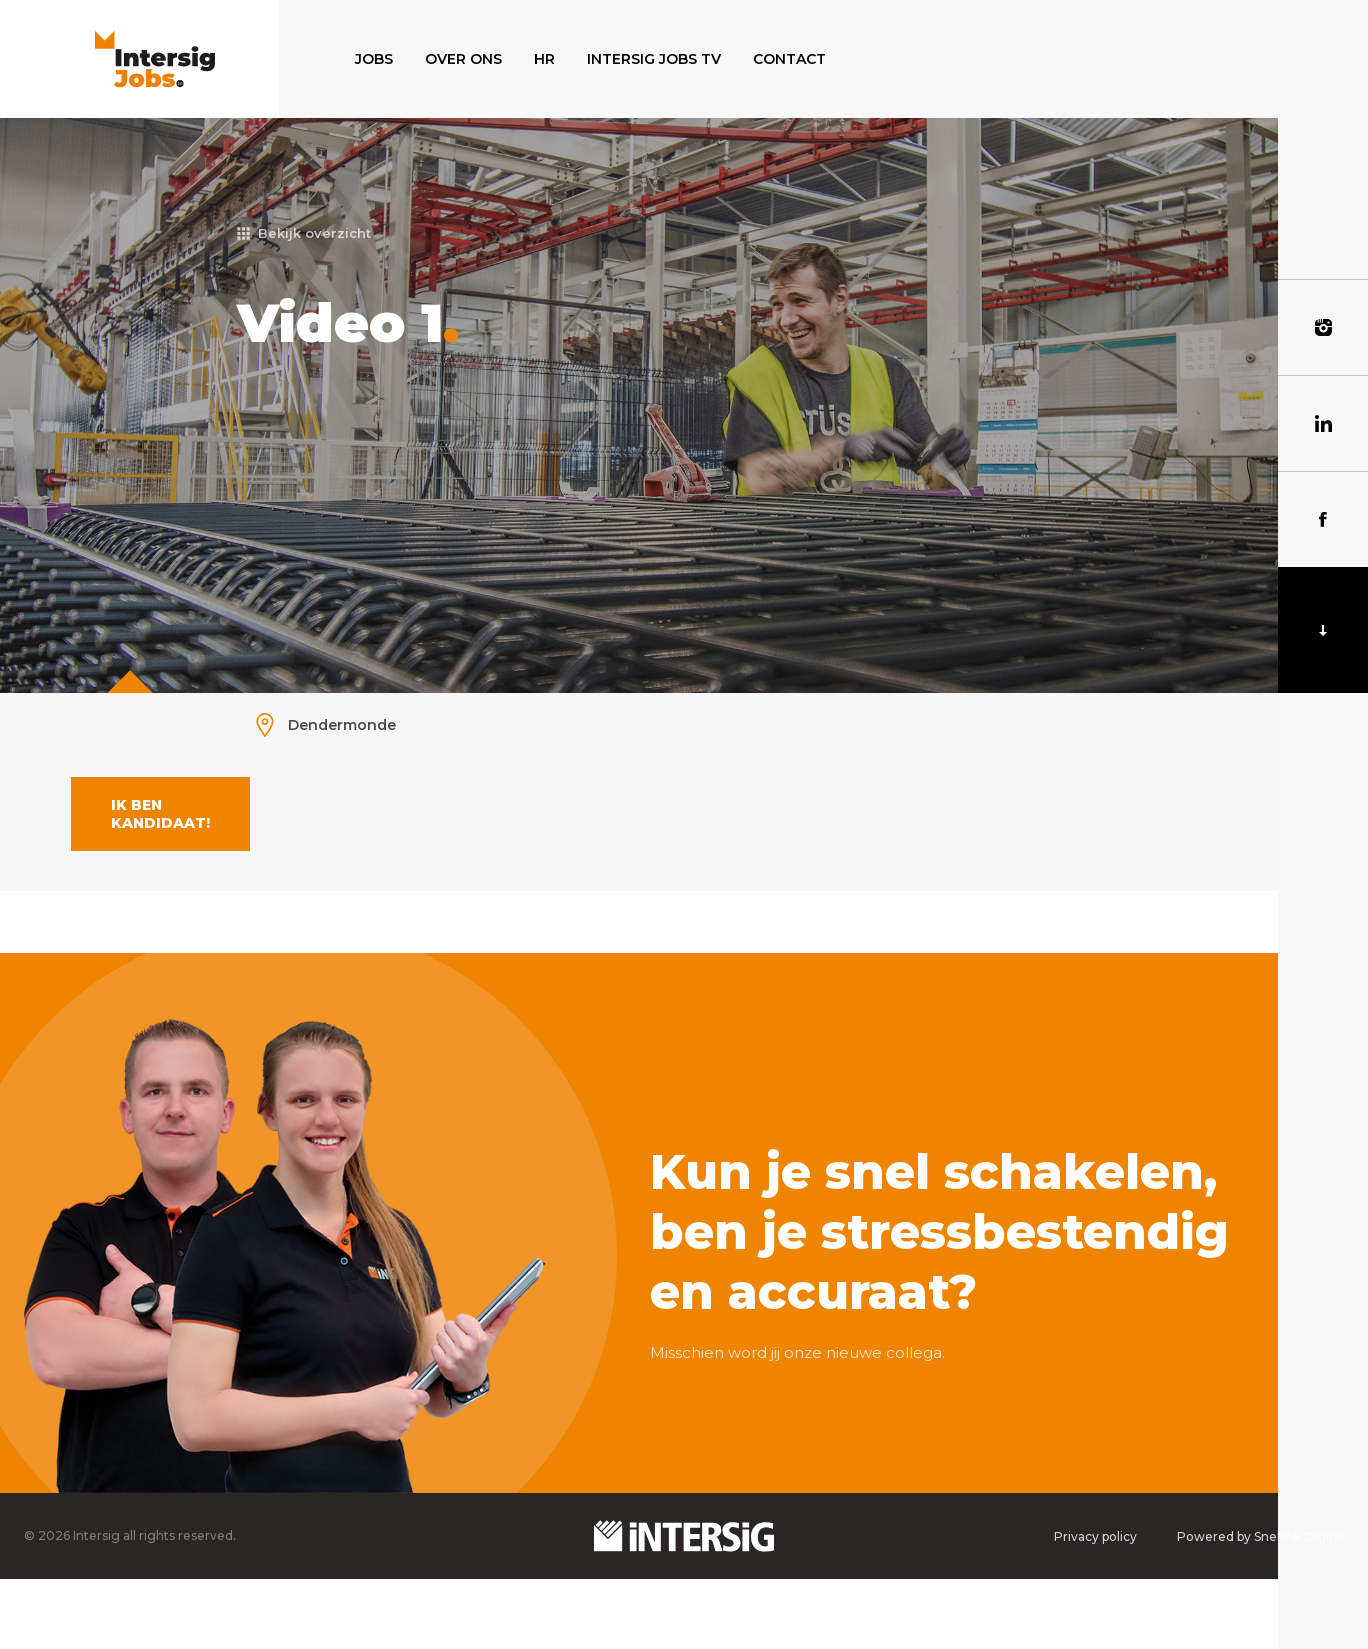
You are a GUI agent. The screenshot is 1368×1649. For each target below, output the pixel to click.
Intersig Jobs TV (654, 59)
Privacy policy (1095, 1536)
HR (544, 59)
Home (315, 59)
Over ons (463, 59)
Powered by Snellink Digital (1260, 1536)
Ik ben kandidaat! (160, 814)
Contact (789, 59)
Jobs (374, 59)
